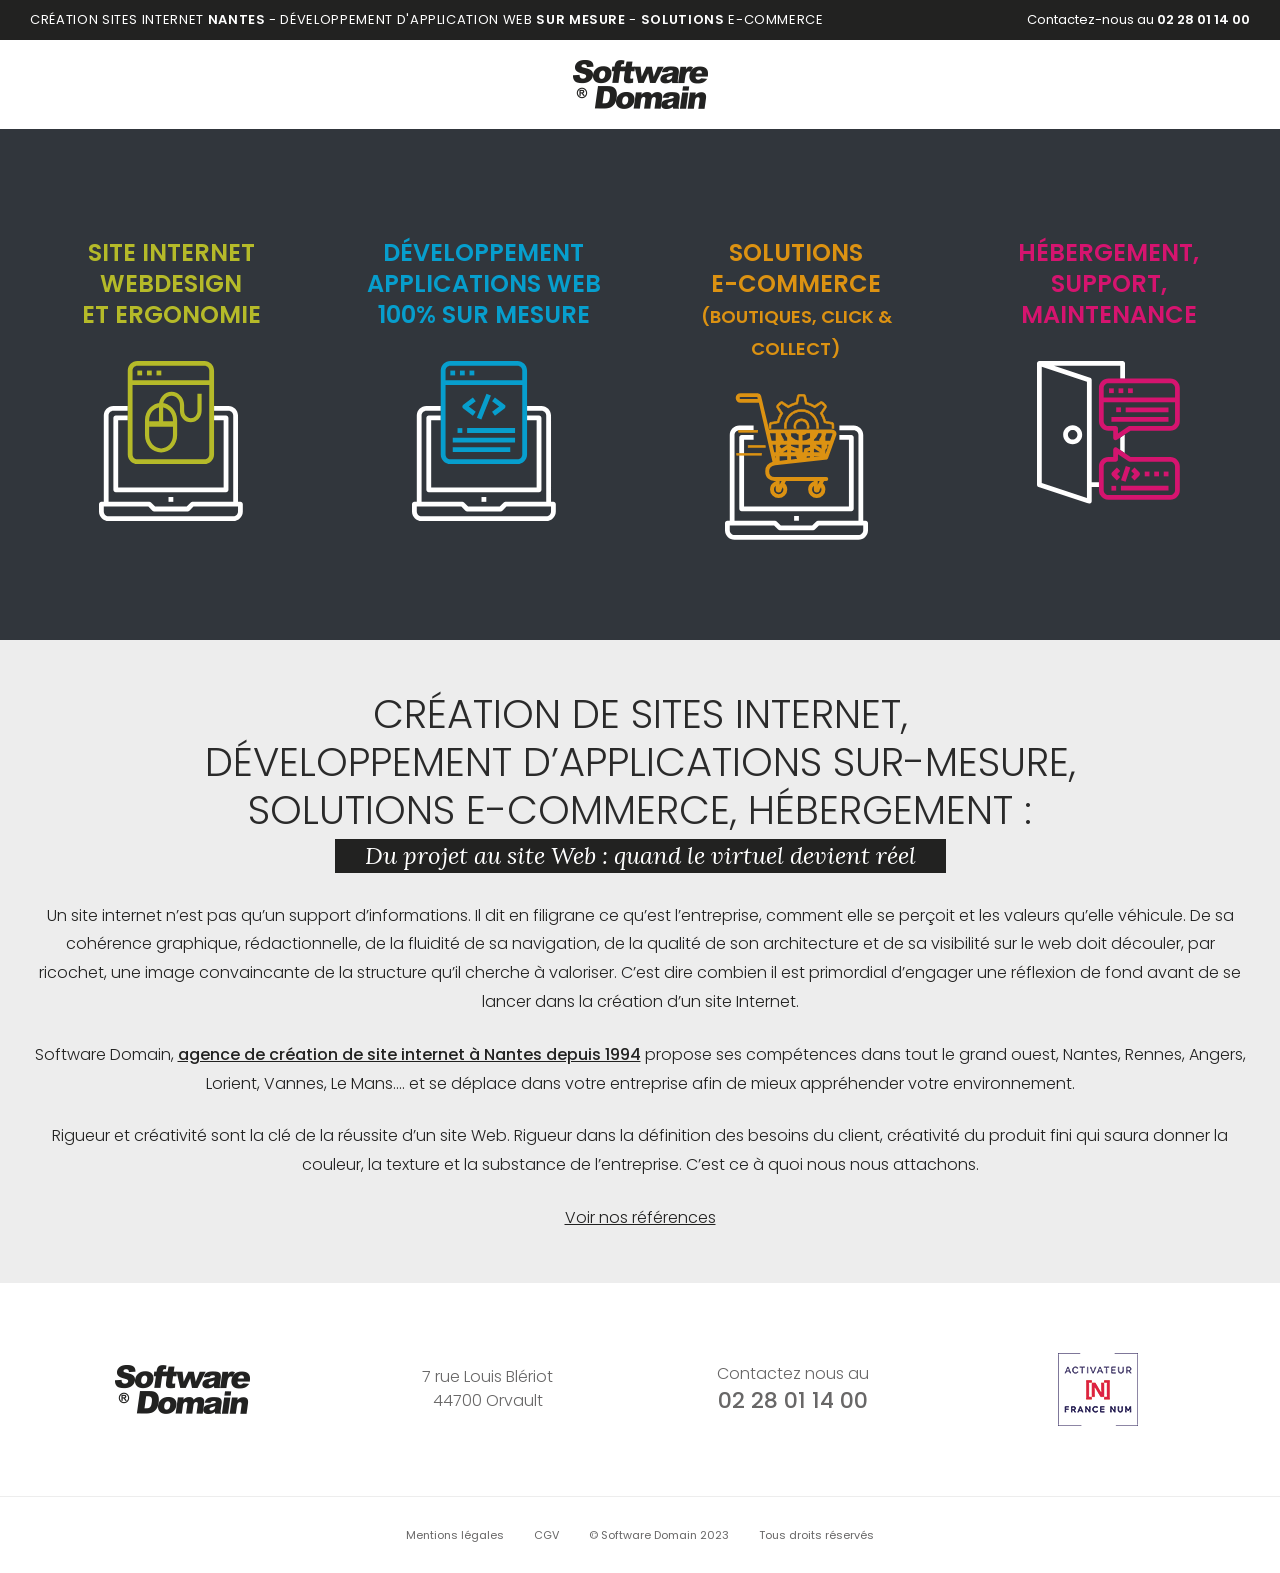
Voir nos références (640, 1217)
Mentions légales (455, 1535)
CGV (546, 1535)
